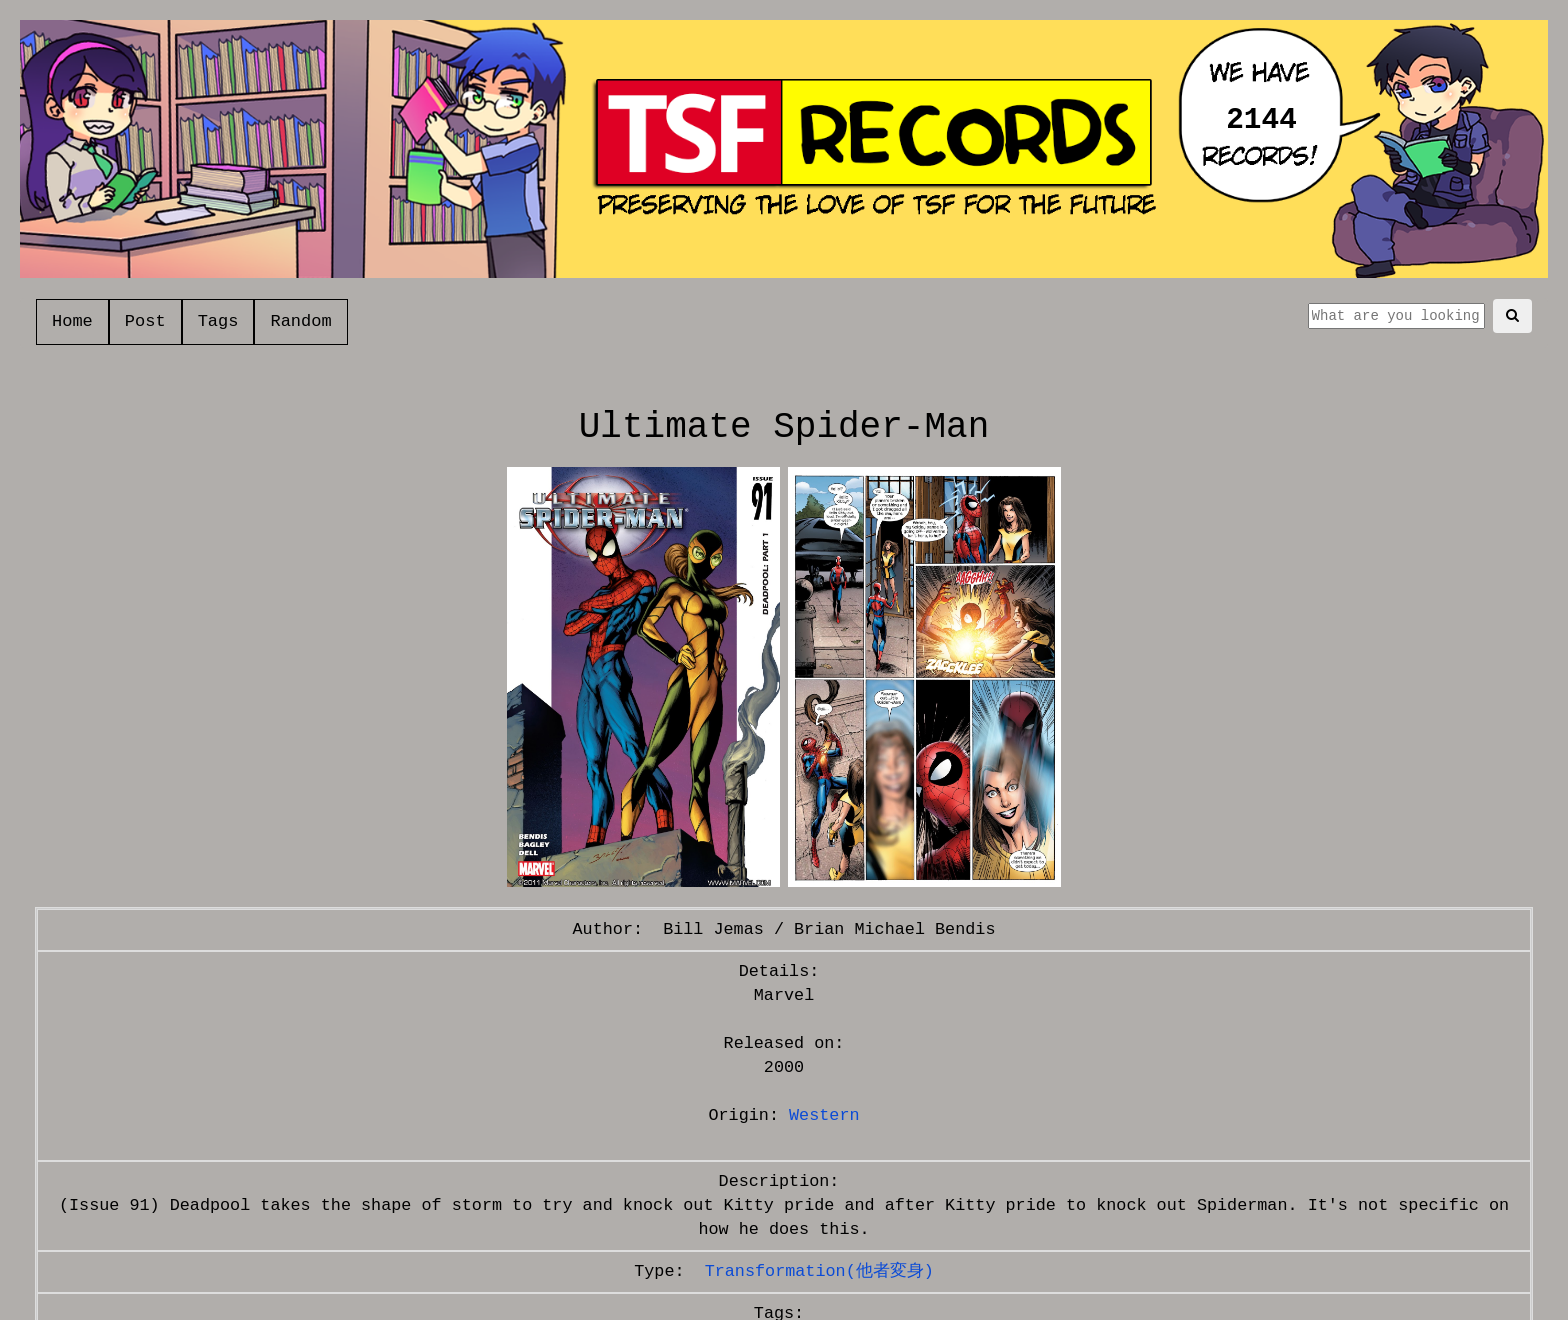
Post (145, 321)
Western (824, 1115)
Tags (218, 321)
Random (300, 321)
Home (72, 321)
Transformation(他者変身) (819, 1271)
